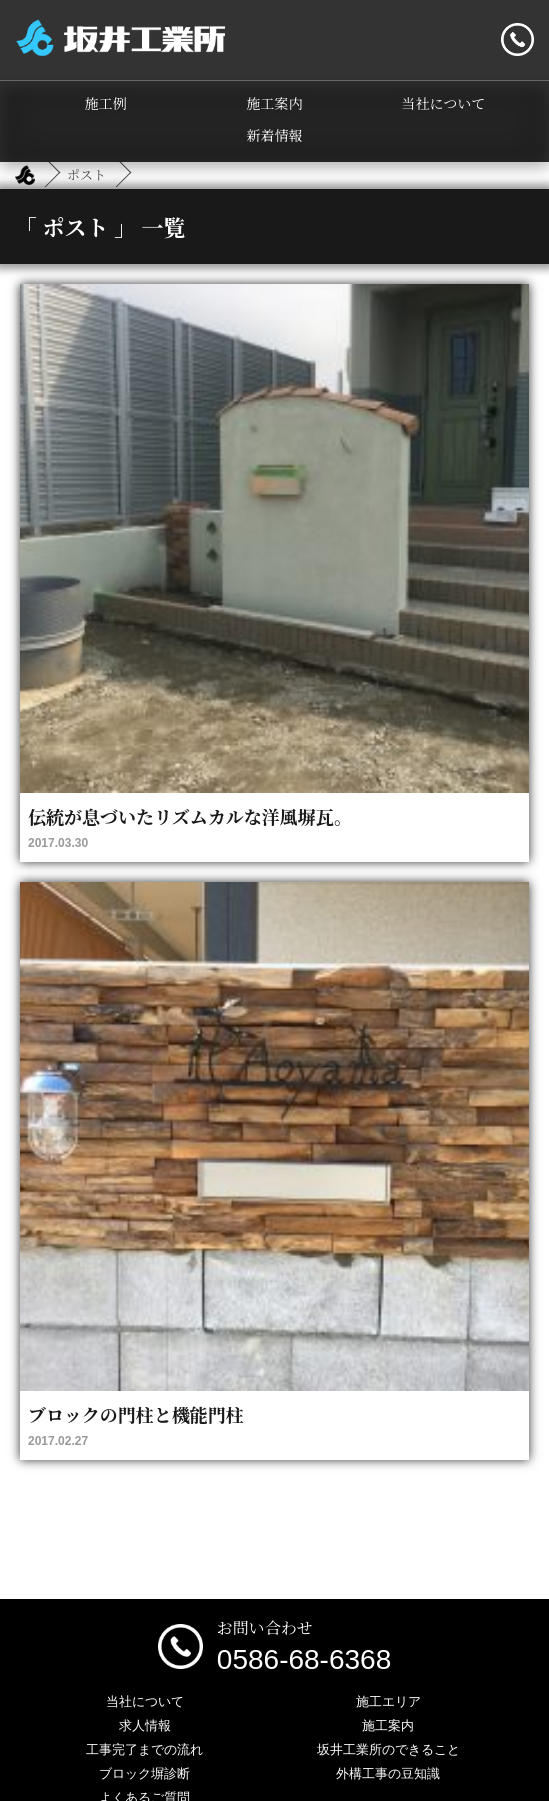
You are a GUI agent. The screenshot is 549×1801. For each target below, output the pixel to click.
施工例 (106, 103)
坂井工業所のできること (388, 1749)
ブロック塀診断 (144, 1773)
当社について (443, 103)
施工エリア (388, 1701)
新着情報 (275, 135)
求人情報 (145, 1725)
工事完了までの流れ (144, 1749)
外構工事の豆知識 (388, 1773)
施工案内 (275, 103)
